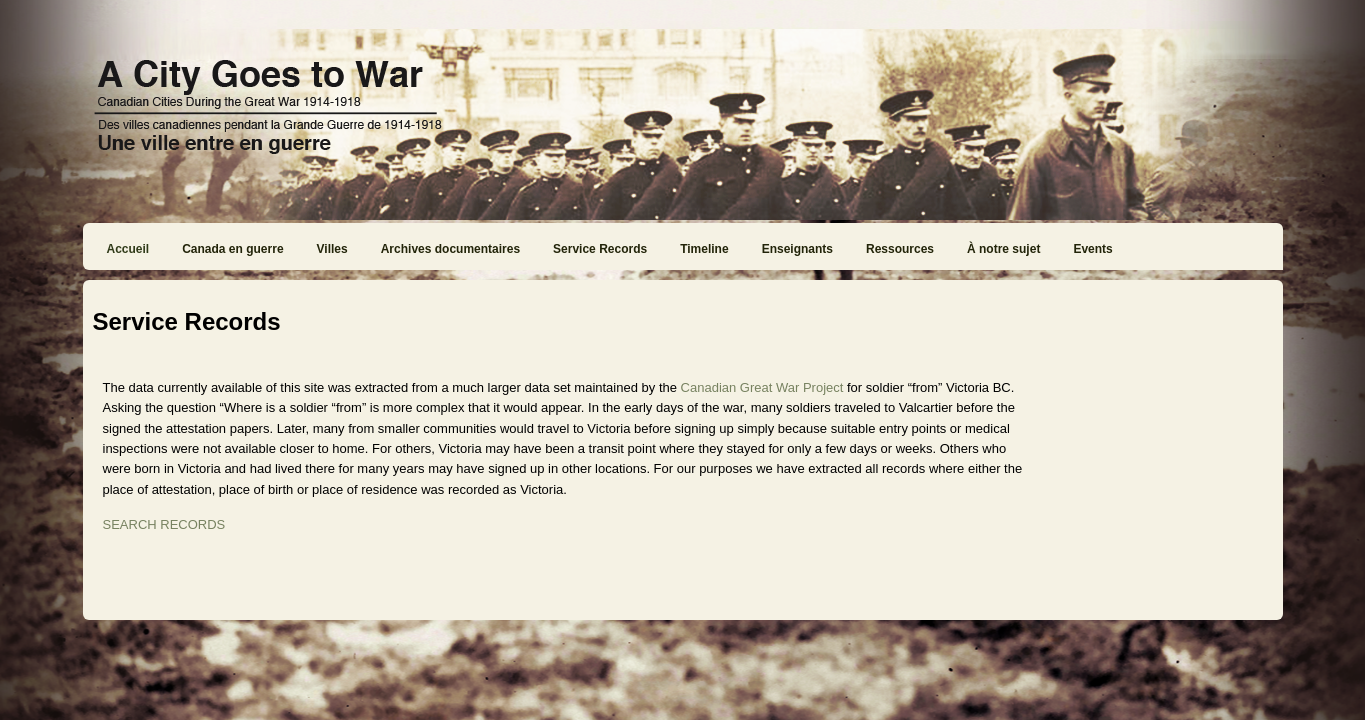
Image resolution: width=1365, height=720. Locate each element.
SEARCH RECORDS (164, 524)
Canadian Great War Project (762, 387)
